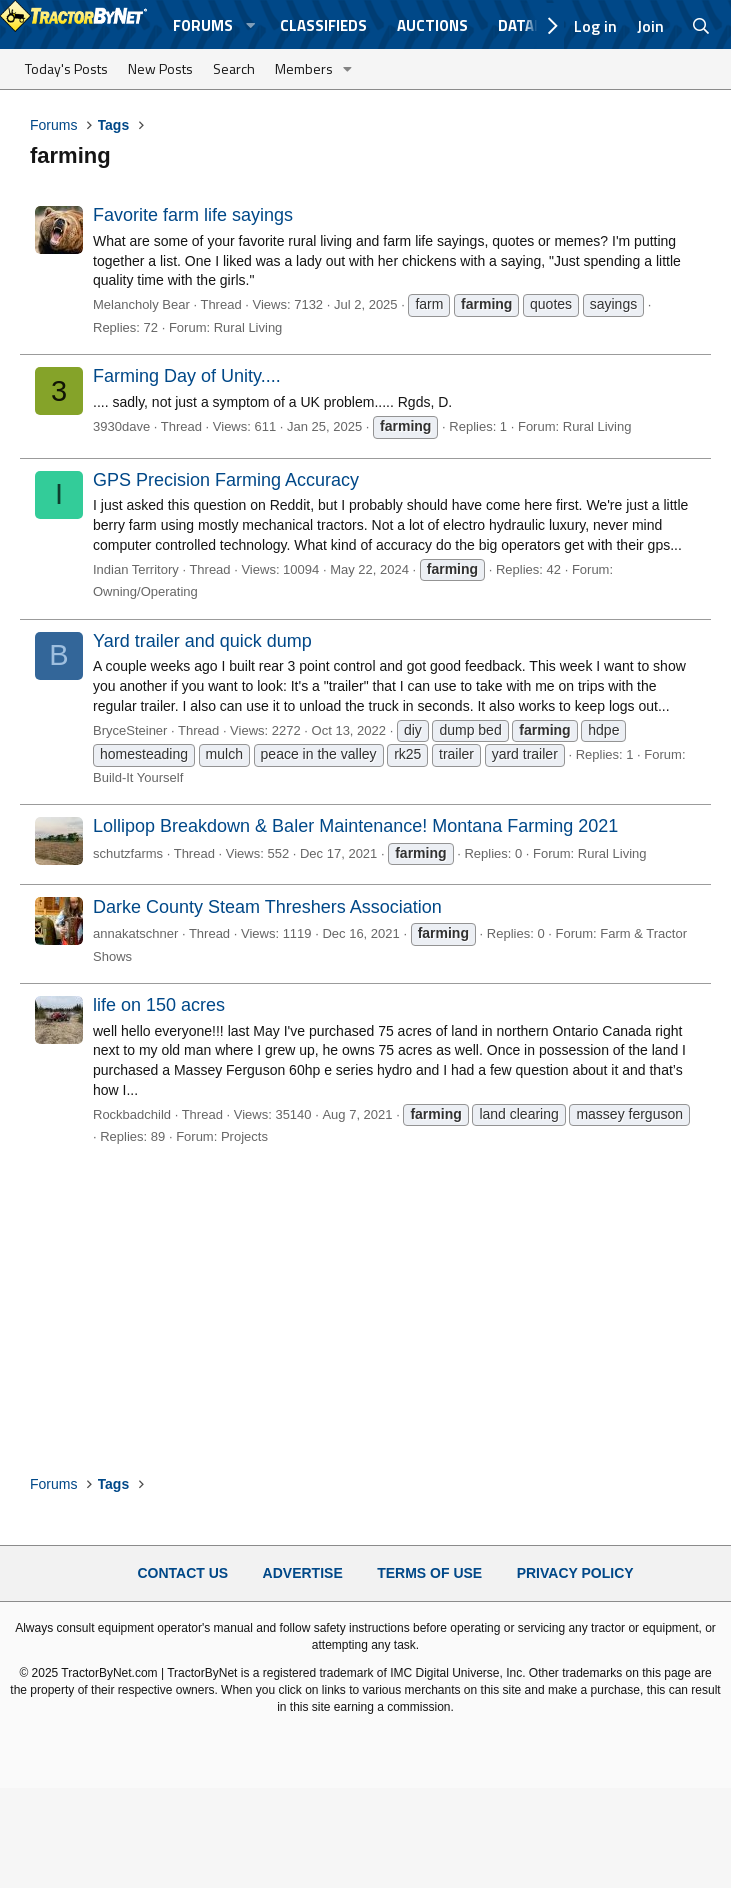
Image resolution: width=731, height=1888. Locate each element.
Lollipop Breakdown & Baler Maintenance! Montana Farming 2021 (355, 826)
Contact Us (182, 1573)
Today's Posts (66, 68)
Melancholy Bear (141, 304)
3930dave (121, 426)
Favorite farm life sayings (193, 215)
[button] (251, 25)
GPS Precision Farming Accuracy (226, 480)
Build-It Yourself (138, 777)
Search (234, 68)
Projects (244, 1136)
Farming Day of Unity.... (187, 376)
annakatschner (135, 933)
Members (304, 68)
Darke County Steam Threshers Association (267, 907)
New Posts (160, 68)
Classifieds (323, 25)
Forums (203, 25)
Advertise (303, 1573)
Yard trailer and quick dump (202, 641)
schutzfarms (128, 853)
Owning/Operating (145, 591)
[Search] (701, 26)
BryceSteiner (130, 730)
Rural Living (248, 327)
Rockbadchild (132, 1114)
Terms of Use (429, 1573)
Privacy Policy (575, 1573)
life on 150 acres (159, 1005)
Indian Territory (136, 569)
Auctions (432, 25)
